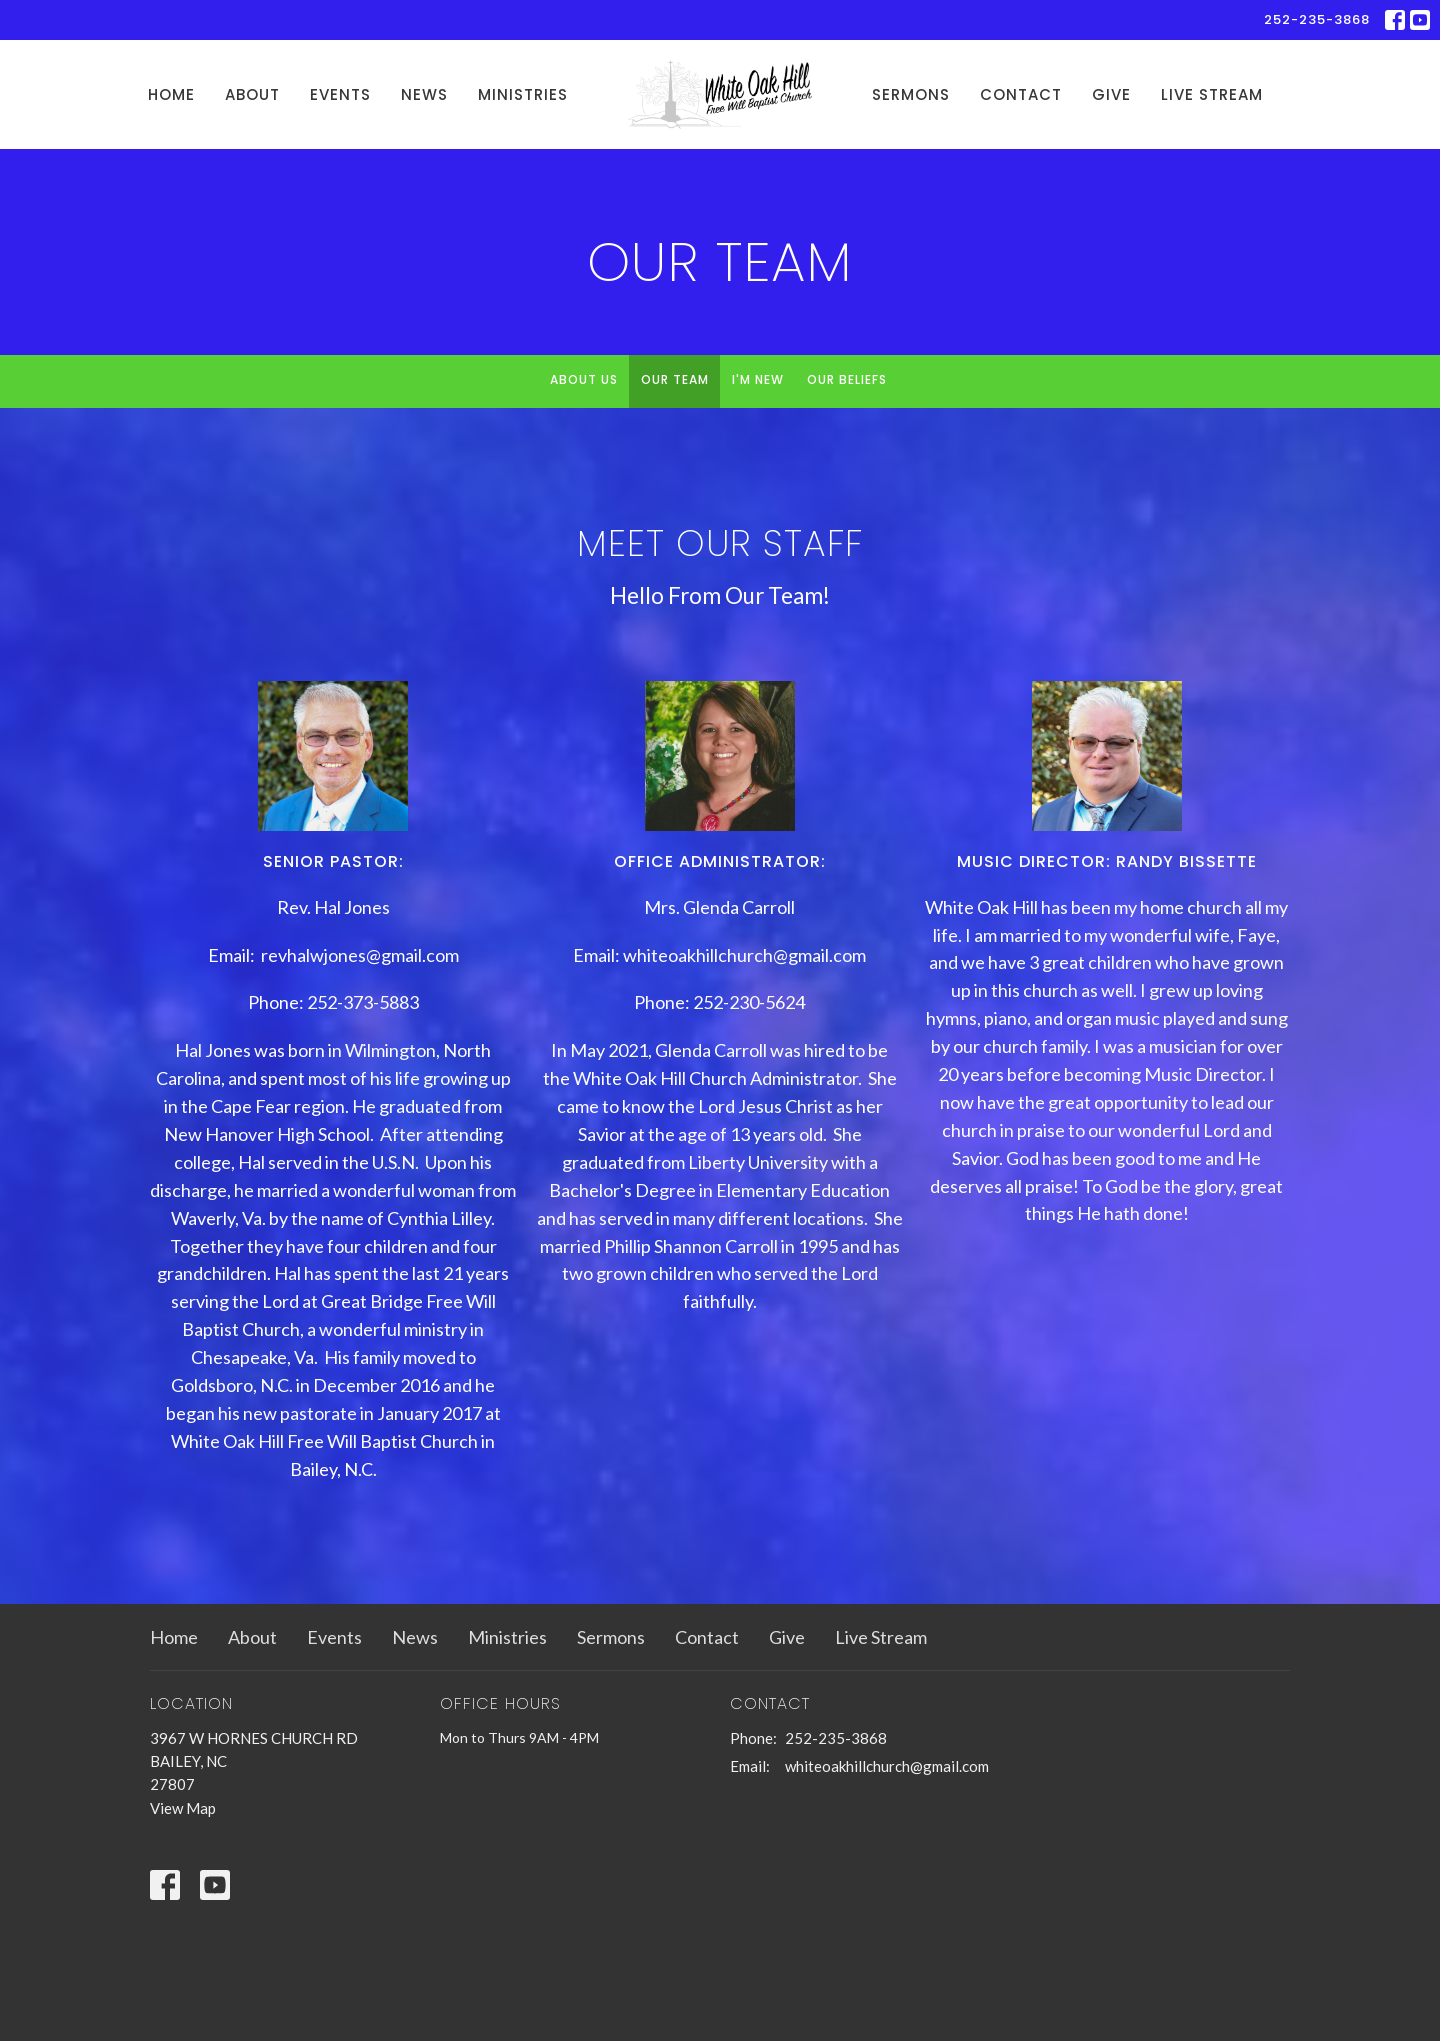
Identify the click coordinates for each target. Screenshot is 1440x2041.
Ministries (523, 94)
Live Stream (1212, 94)
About (252, 94)
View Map (183, 1808)
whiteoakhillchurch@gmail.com (887, 1766)
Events (340, 94)
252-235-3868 (1317, 19)
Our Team (675, 379)
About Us (584, 379)
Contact (1021, 94)
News (424, 94)
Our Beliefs (847, 379)
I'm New (758, 379)
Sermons (911, 94)
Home (171, 94)
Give (1111, 94)
